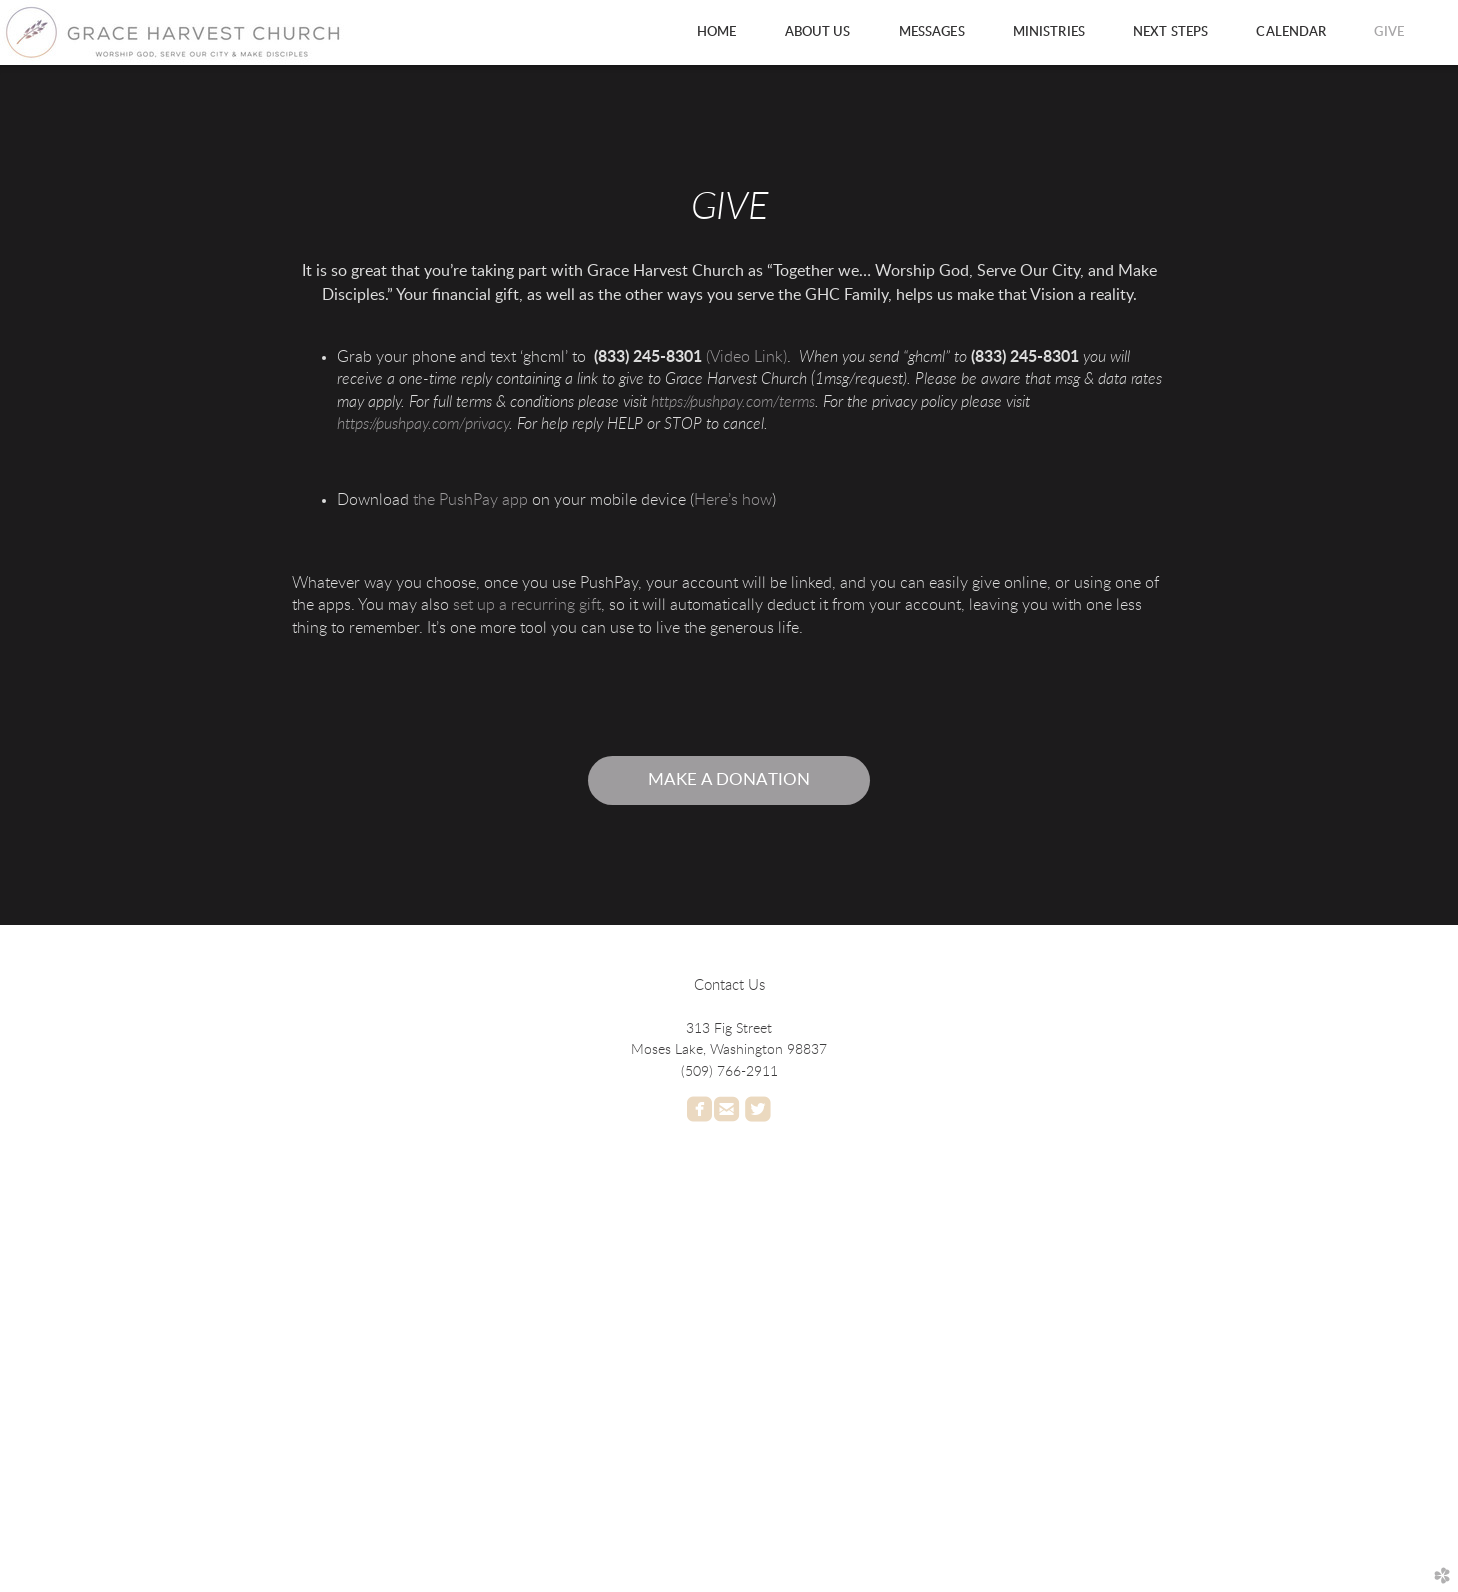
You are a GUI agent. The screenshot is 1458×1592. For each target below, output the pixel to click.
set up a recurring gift (527, 605)
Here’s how (733, 500)
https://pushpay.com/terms (733, 402)
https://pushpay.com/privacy (423, 424)
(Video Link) (746, 357)
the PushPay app (470, 500)
